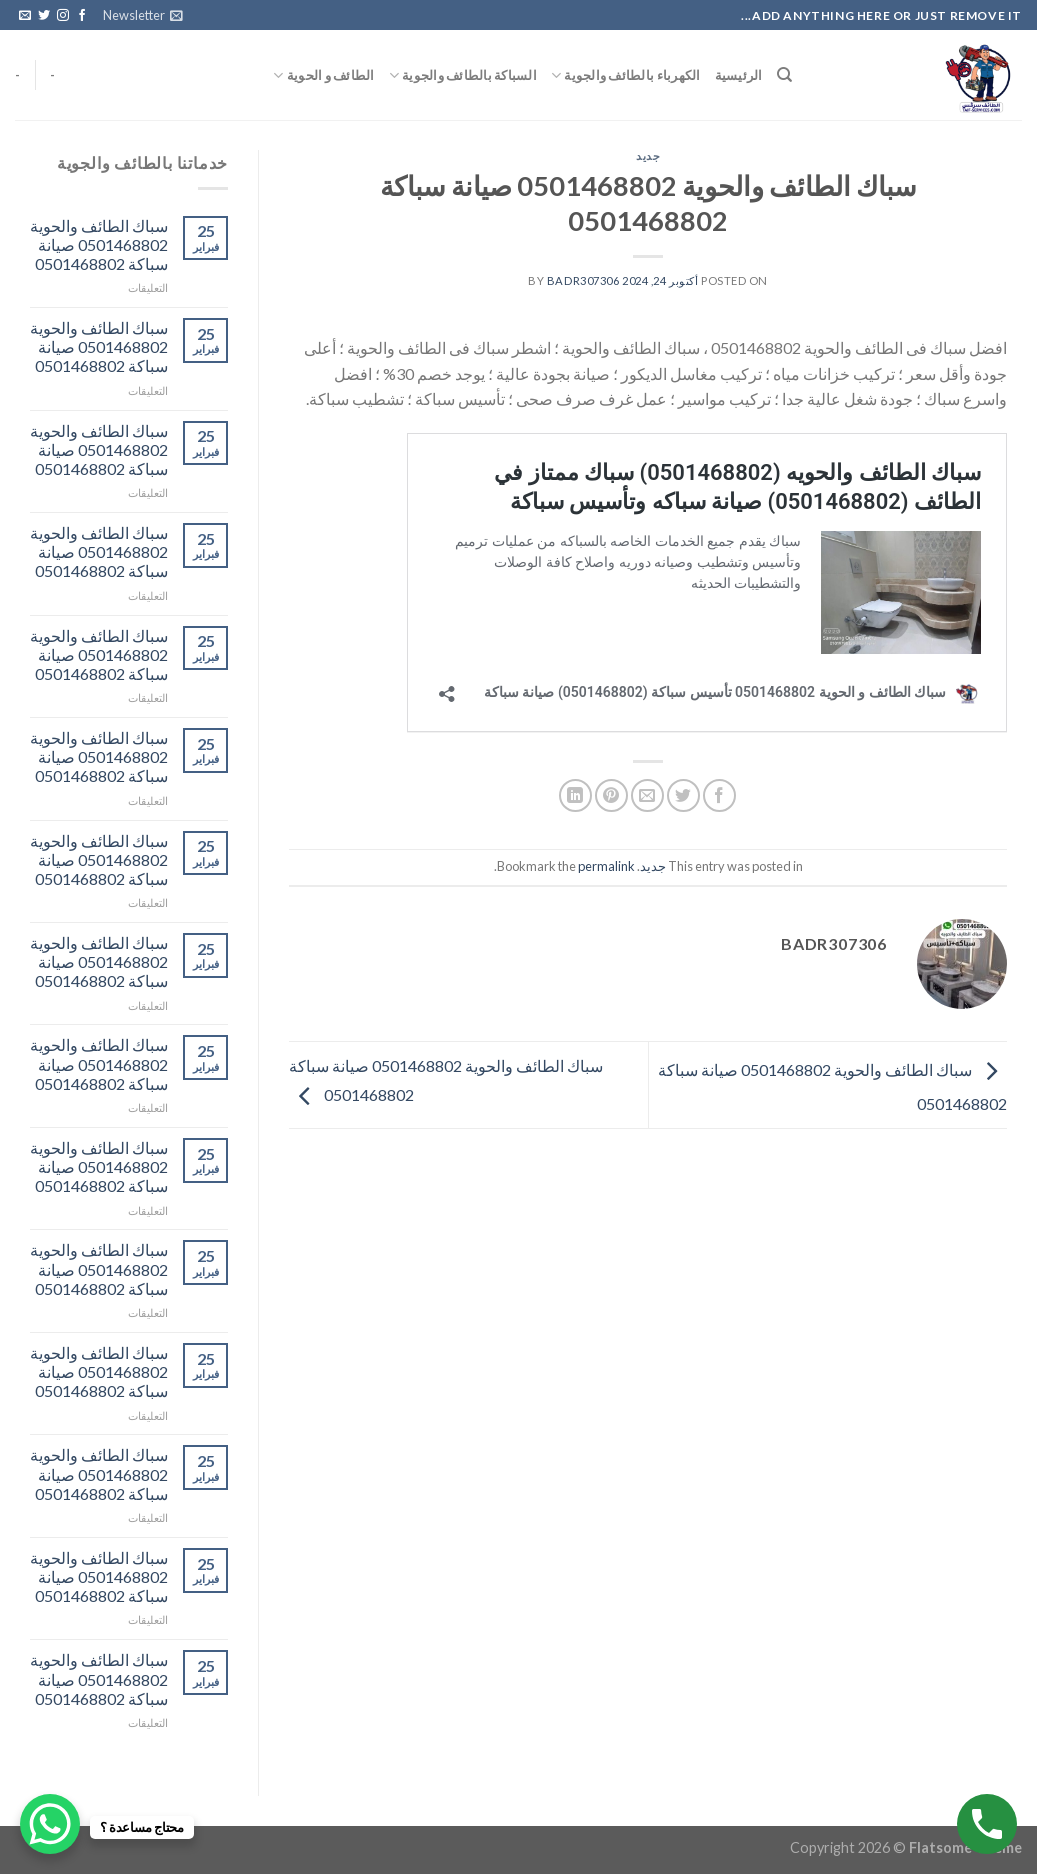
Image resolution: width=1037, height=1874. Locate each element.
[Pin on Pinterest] (611, 795)
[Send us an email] (25, 16)
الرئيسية (739, 75)
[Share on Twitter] (683, 795)
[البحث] (784, 75)
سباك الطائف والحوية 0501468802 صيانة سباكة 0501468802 (99, 244)
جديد (648, 155)
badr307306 (583, 280)
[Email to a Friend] (647, 795)
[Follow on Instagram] (63, 16)
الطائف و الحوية (323, 75)
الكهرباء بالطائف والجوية (626, 75)
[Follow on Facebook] (82, 16)
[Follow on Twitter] (44, 16)
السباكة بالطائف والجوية (463, 75)
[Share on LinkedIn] (575, 795)
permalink (606, 866)
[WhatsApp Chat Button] (50, 1824)
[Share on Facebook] (719, 795)
